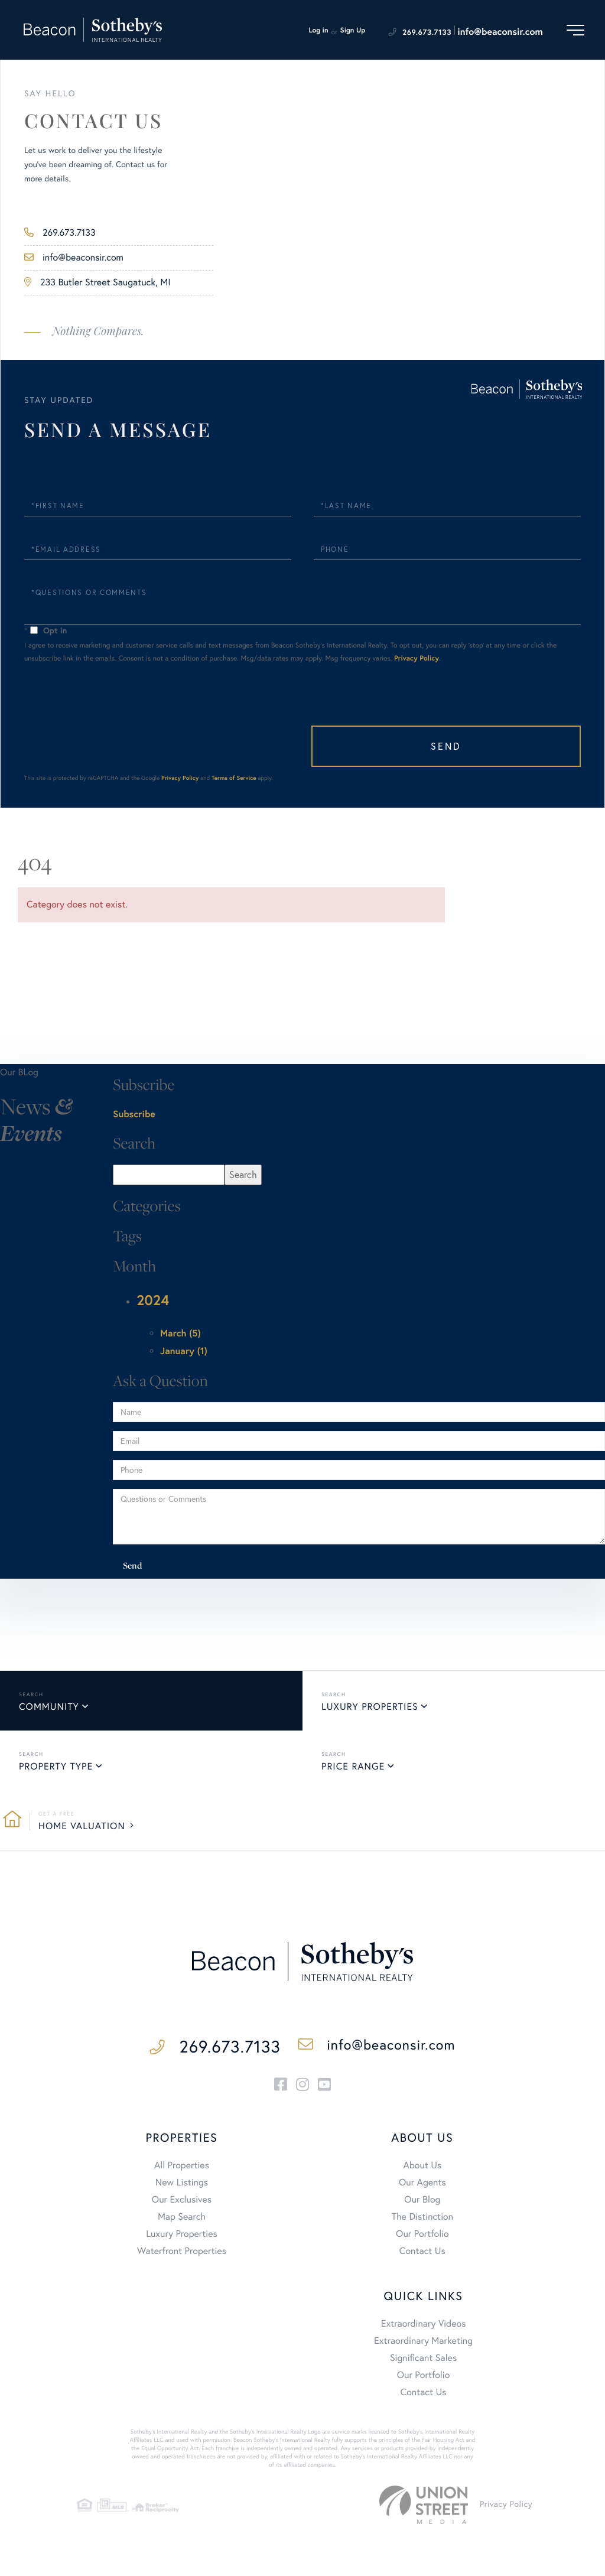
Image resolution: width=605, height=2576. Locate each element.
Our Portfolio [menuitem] (422, 2223)
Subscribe (134, 1100)
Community (49, 1693)
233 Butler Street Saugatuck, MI (97, 282)
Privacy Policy (416, 644)
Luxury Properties (369, 1693)
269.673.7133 (426, 32)
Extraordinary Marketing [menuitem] (423, 2330)
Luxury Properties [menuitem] (181, 2223)
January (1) (183, 1337)
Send (522, 732)
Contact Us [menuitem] (422, 2240)
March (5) (180, 1319)
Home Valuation (81, 1812)
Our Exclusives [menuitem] (182, 2189)
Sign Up (353, 30)
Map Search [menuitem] (182, 2206)
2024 (152, 1285)
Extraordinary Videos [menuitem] (423, 2313)
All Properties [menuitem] (181, 2155)
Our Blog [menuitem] (422, 2189)
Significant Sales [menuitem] (423, 2347)
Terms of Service (234, 764)
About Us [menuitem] (422, 2155)
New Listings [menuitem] (181, 2172)
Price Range (353, 1752)
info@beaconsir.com (500, 31)
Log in (318, 30)
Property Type (56, 1752)
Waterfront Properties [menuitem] (181, 2240)
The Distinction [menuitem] (422, 2206)
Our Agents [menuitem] (422, 2172)
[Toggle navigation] (575, 30)
